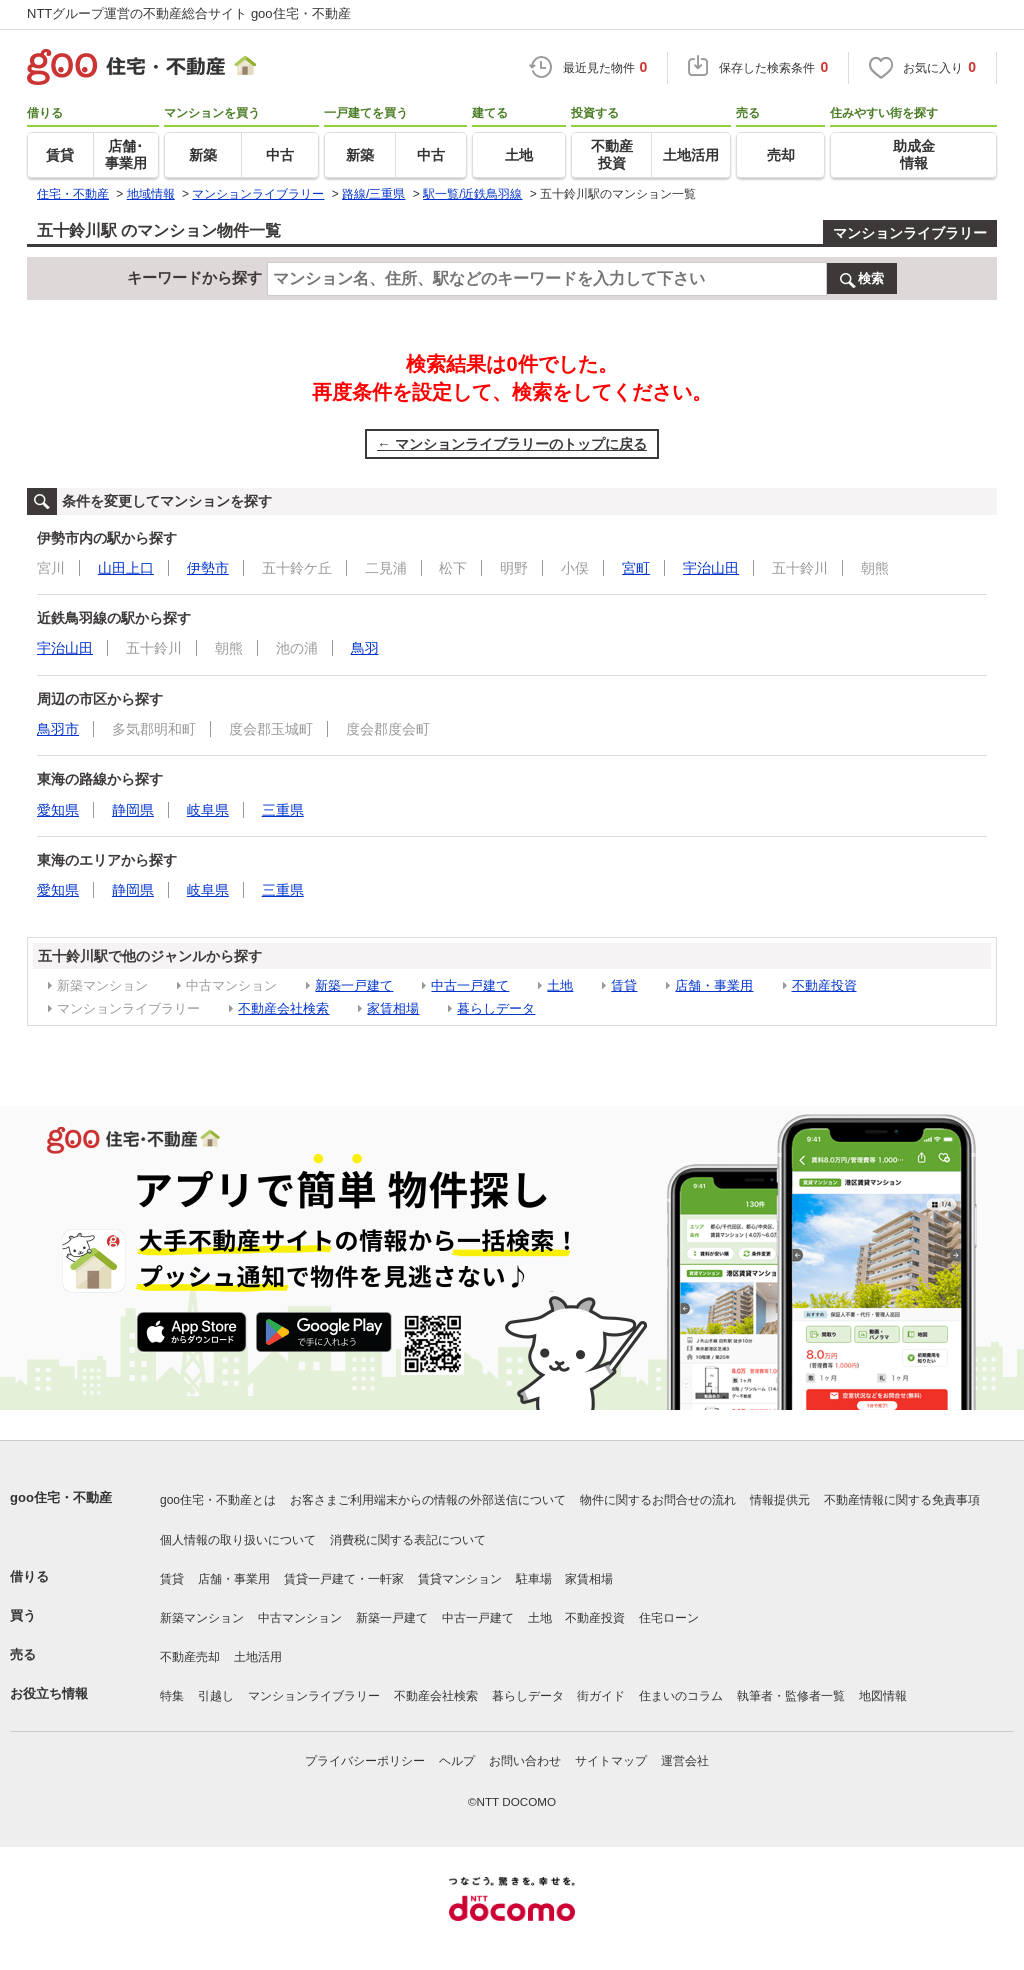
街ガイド (601, 1696)
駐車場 (534, 1579)
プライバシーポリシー (365, 1761)
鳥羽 (365, 648)
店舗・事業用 (714, 985)
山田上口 (126, 568)
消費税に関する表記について (408, 1540)
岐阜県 (208, 810)
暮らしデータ (496, 1008)
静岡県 (133, 810)
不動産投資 (824, 985)
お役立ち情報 (49, 1693)
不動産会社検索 (283, 1008)
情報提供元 (780, 1500)
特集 (172, 1696)
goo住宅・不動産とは (218, 1500)
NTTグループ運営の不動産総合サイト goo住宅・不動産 (189, 13)
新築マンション (202, 1618)
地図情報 (883, 1696)
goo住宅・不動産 (61, 1497)
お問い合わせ (525, 1761)
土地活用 (258, 1657)
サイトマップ (611, 1761)
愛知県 (58, 810)
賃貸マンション (460, 1579)
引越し (216, 1696)
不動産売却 (190, 1657)
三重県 (283, 810)
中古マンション (300, 1618)
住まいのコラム (681, 1696)
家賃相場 (393, 1008)
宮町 (636, 568)
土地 (560, 985)
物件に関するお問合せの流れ (658, 1500)
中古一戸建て (470, 985)
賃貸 (624, 985)
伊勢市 (208, 568)
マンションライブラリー (910, 233)
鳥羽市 (58, 729)
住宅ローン (669, 1618)
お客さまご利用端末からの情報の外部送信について (428, 1500)
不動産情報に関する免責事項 (902, 1500)
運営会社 (685, 1761)
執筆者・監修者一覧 (791, 1696)
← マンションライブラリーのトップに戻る (512, 444)
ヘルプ (457, 1761)
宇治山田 (711, 568)
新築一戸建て (354, 985)
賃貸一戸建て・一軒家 (344, 1579)
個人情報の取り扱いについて (238, 1540)
